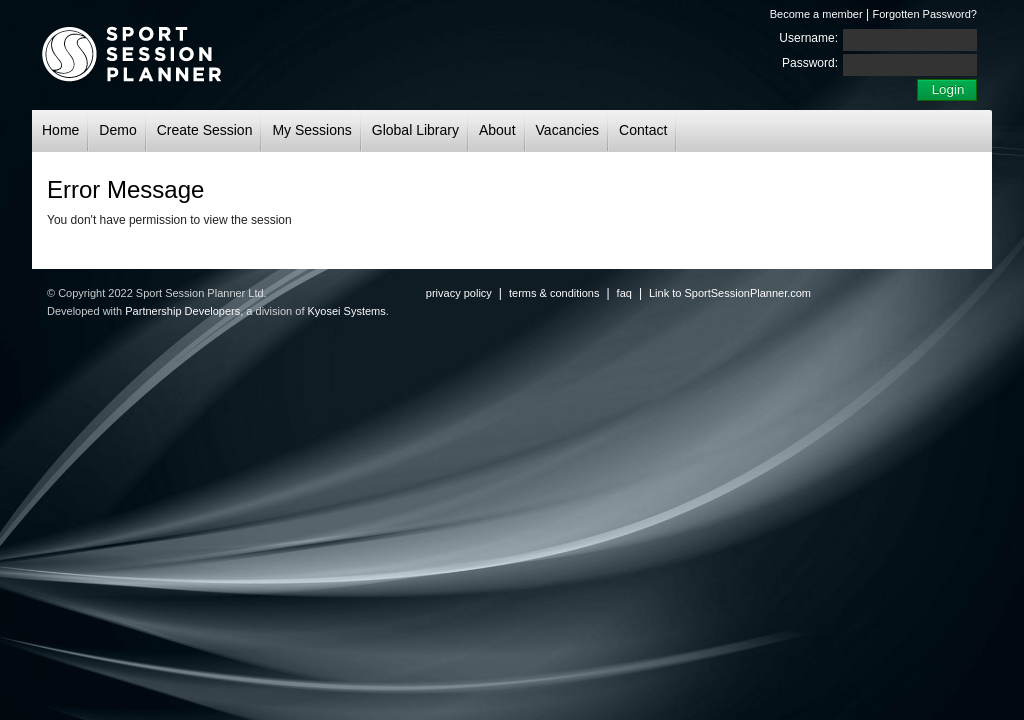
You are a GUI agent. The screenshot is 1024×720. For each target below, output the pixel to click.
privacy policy (459, 293)
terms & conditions (554, 293)
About (497, 130)
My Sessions (311, 130)
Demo (117, 130)
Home (60, 130)
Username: (808, 38)
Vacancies (568, 130)
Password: (810, 63)
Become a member (816, 14)
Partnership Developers (182, 311)
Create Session (205, 130)
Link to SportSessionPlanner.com (730, 293)
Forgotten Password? (924, 14)
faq (624, 293)
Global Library (415, 130)
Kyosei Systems (347, 311)
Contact (643, 130)
